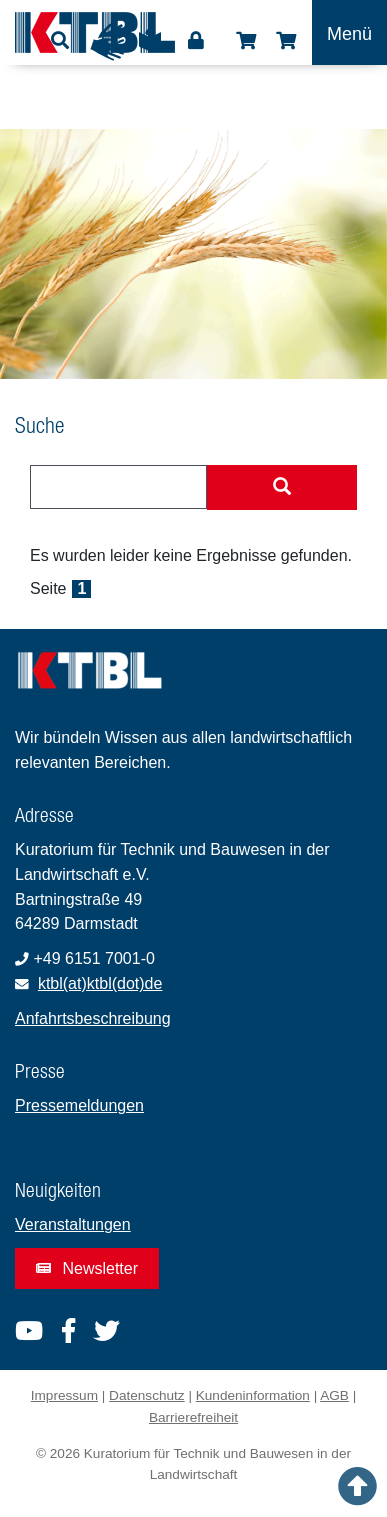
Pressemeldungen (79, 1105)
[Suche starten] (282, 488)
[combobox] (118, 487)
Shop (246, 41)
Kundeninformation (253, 1395)
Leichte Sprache (150, 47)
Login (196, 41)
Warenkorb (286, 41)
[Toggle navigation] (349, 32)
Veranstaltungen (73, 1224)
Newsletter (87, 1268)
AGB (334, 1395)
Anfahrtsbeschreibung (93, 1018)
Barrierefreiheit (193, 1417)
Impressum (64, 1395)
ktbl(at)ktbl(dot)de (100, 983)
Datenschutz (147, 1395)
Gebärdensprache (109, 42)
